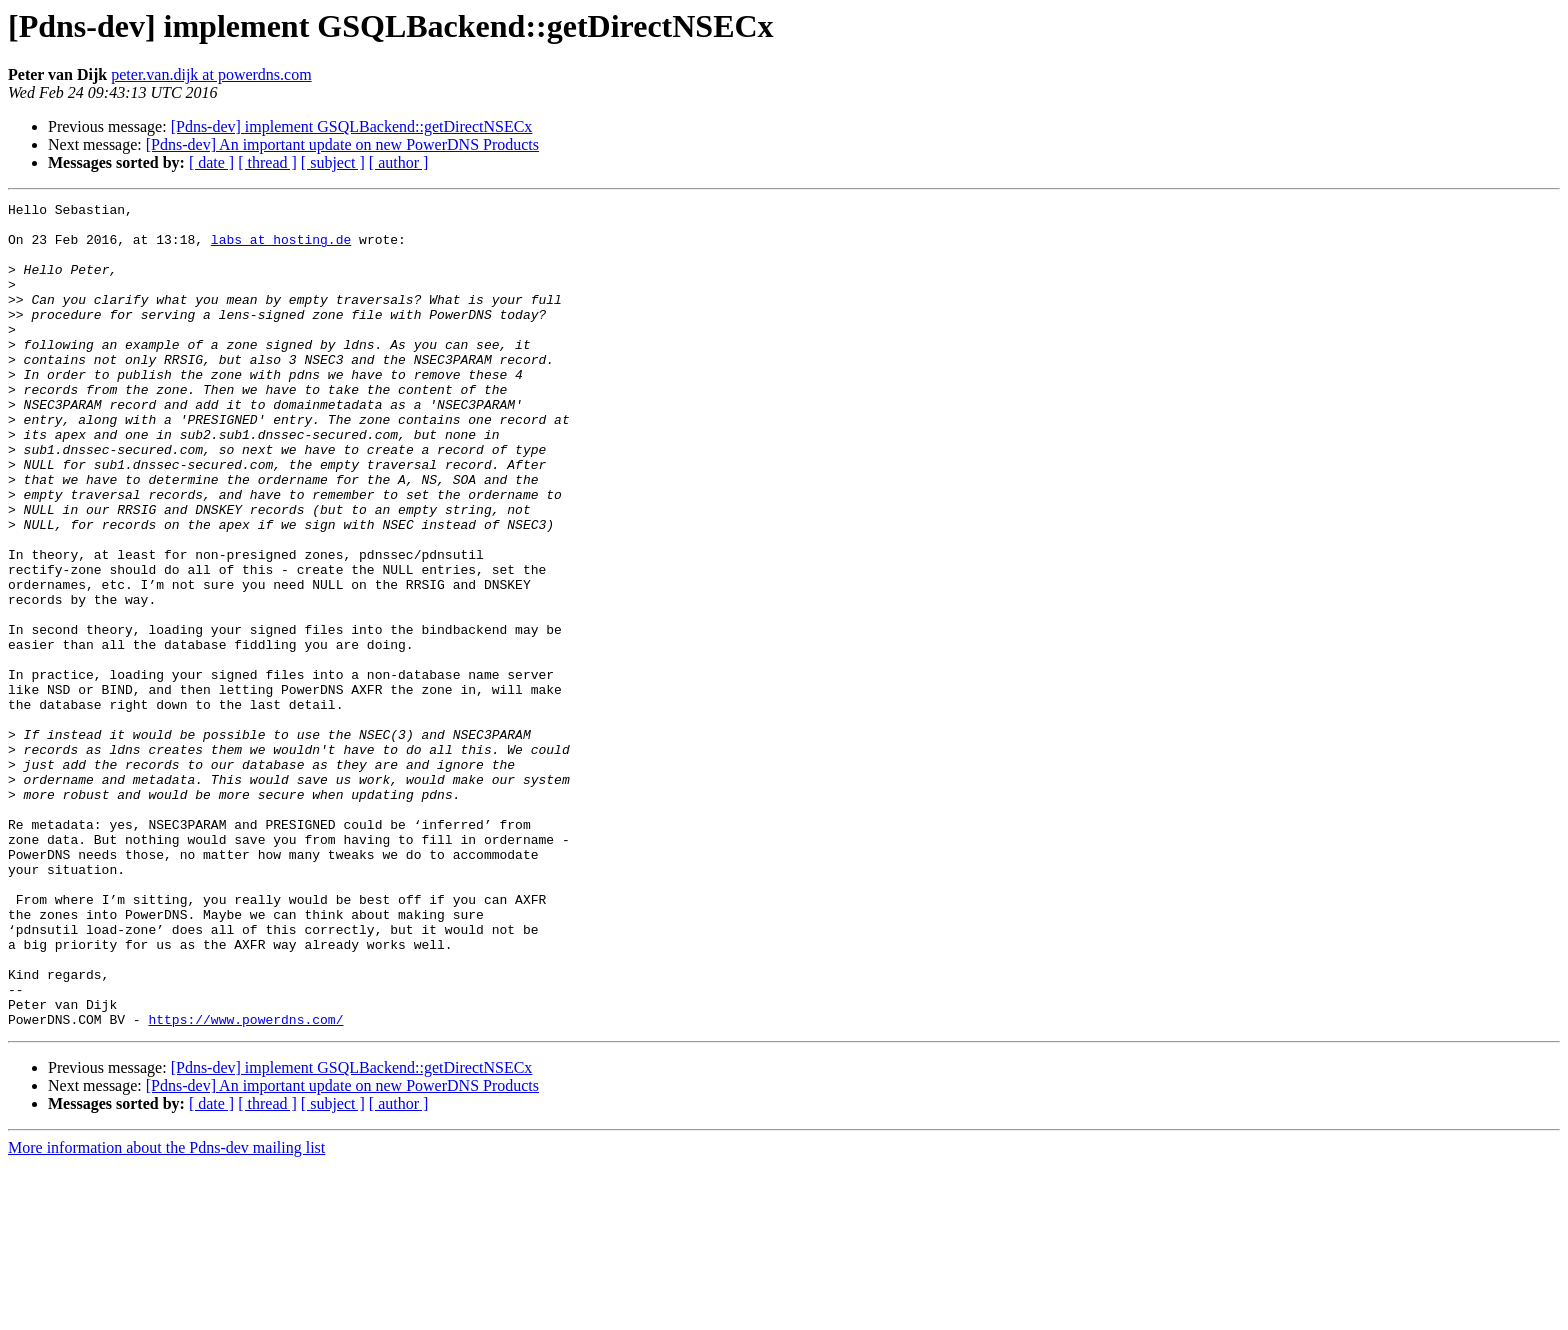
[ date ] (211, 162)
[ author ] (399, 162)
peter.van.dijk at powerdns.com (211, 74)
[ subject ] (333, 162)
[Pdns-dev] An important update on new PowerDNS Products (342, 144)
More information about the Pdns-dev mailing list (166, 1312)
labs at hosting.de (281, 248)
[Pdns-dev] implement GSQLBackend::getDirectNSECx (352, 126)
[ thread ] (267, 162)
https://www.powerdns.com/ (245, 1184)
